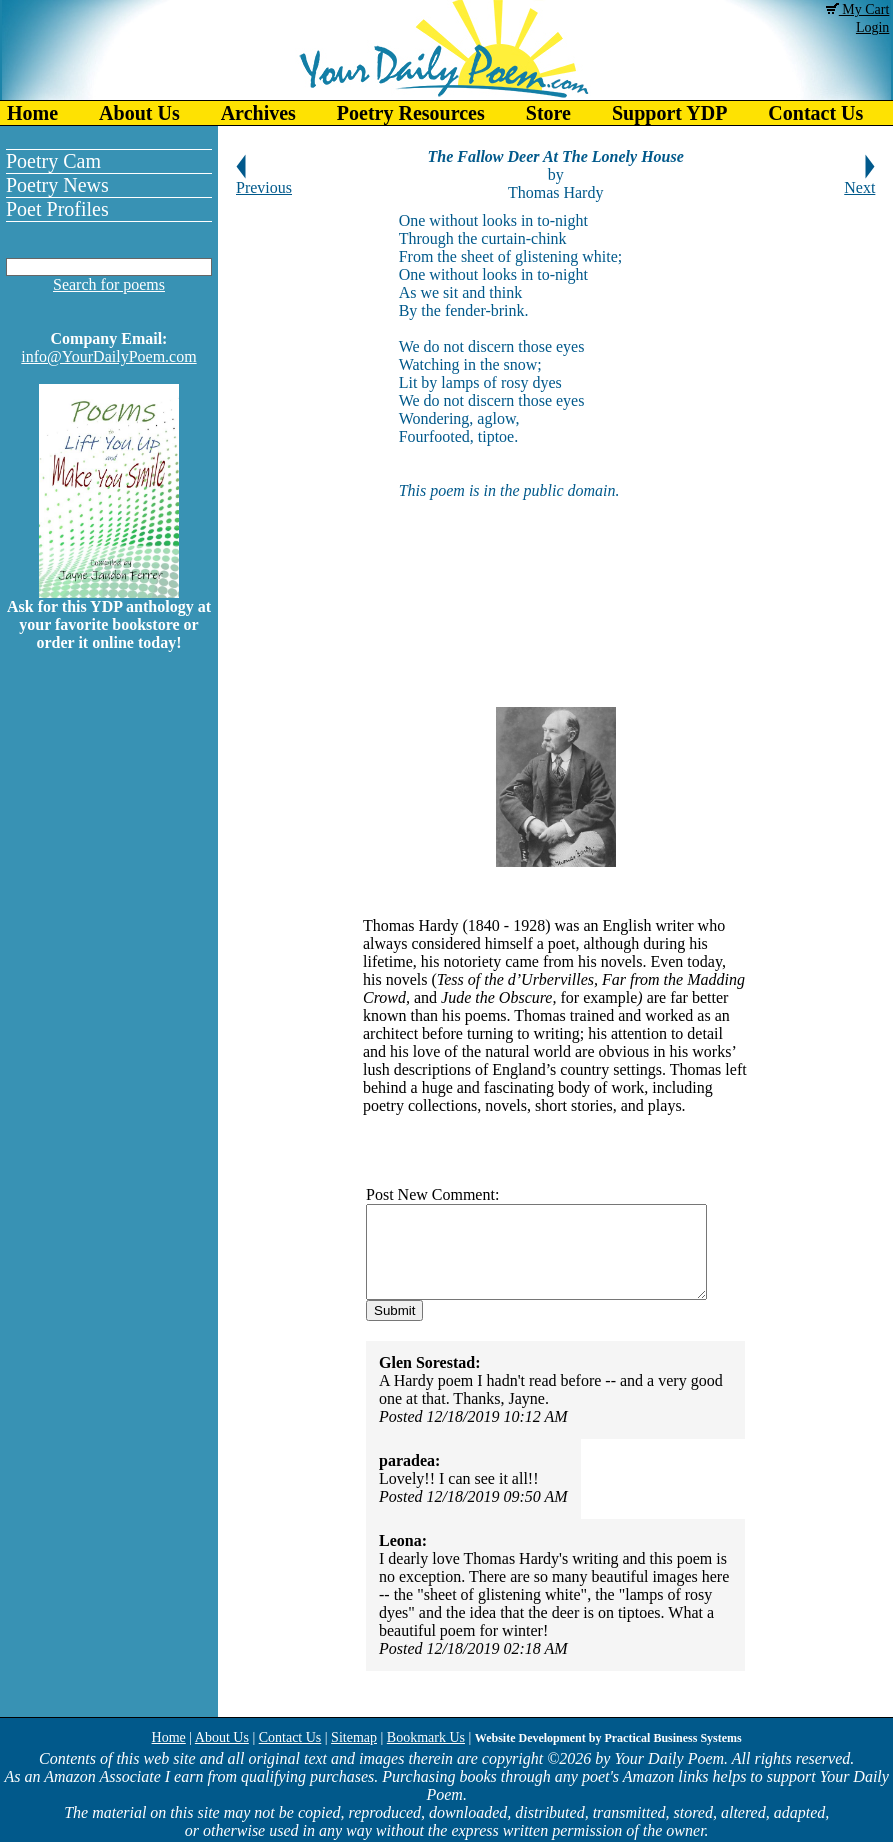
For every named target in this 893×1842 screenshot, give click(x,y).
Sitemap (354, 1737)
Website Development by (608, 1738)
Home (32, 113)
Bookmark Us (426, 1737)
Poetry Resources (411, 113)
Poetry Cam (53, 161)
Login (872, 27)
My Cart (858, 9)
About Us (139, 113)
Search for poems (109, 284)
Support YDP (669, 113)
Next (859, 180)
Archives (258, 113)
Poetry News (57, 185)
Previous (264, 180)
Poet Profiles (57, 209)
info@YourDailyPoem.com (108, 356)
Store (548, 113)
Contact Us (290, 1737)
